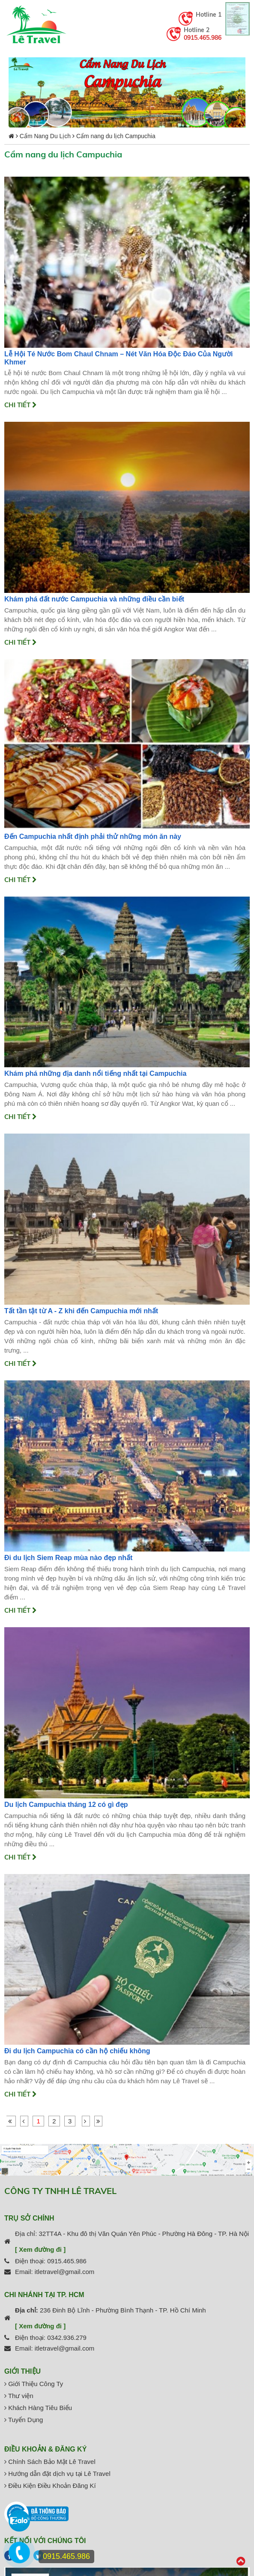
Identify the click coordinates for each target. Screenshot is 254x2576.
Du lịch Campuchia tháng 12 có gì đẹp (66, 1804)
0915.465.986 (202, 37)
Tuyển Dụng (23, 2419)
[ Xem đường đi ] (40, 2249)
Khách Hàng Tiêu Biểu (38, 2407)
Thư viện (18, 2395)
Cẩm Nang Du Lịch (45, 136)
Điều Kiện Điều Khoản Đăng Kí (50, 2485)
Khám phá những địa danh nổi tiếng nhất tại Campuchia (95, 1073)
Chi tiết (20, 405)
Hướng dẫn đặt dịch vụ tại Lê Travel (57, 2473)
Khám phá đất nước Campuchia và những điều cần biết (94, 599)
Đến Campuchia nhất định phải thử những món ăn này (92, 836)
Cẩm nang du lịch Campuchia (115, 136)
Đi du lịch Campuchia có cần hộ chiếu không (77, 2051)
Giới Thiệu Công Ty (33, 2383)
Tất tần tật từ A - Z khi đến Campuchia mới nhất (81, 1311)
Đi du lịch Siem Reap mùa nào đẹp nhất (68, 1557)
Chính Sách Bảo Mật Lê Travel (50, 2461)
